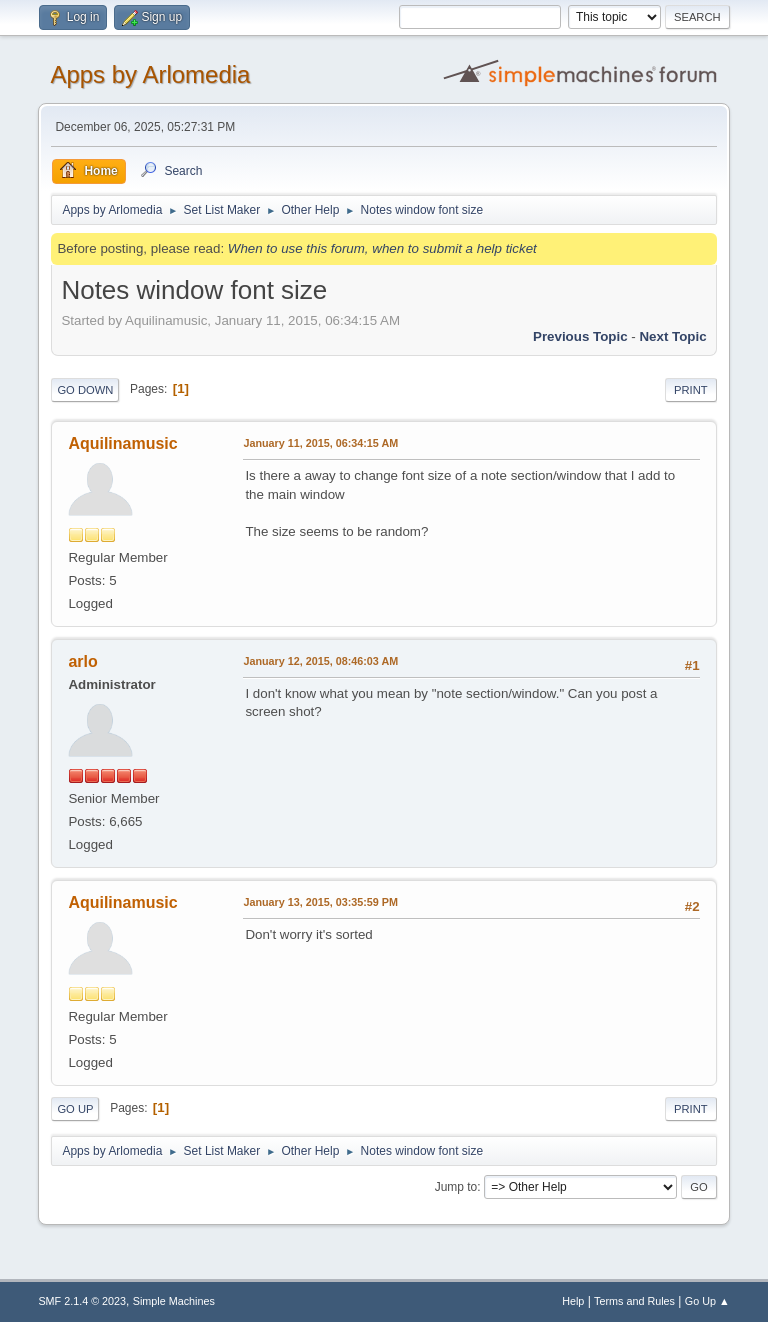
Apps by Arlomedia (150, 74)
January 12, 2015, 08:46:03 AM (320, 661)
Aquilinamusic (122, 443)
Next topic (672, 336)
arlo (82, 661)
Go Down (85, 390)
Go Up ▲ (707, 1301)
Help (573, 1301)
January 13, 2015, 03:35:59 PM (320, 902)
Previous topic (580, 336)
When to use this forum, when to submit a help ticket (382, 248)
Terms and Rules (634, 1301)
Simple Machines (174, 1301)
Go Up (75, 1109)
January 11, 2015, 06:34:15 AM (320, 443)
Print (691, 390)
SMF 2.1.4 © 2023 (82, 1301)
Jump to (456, 1187)
